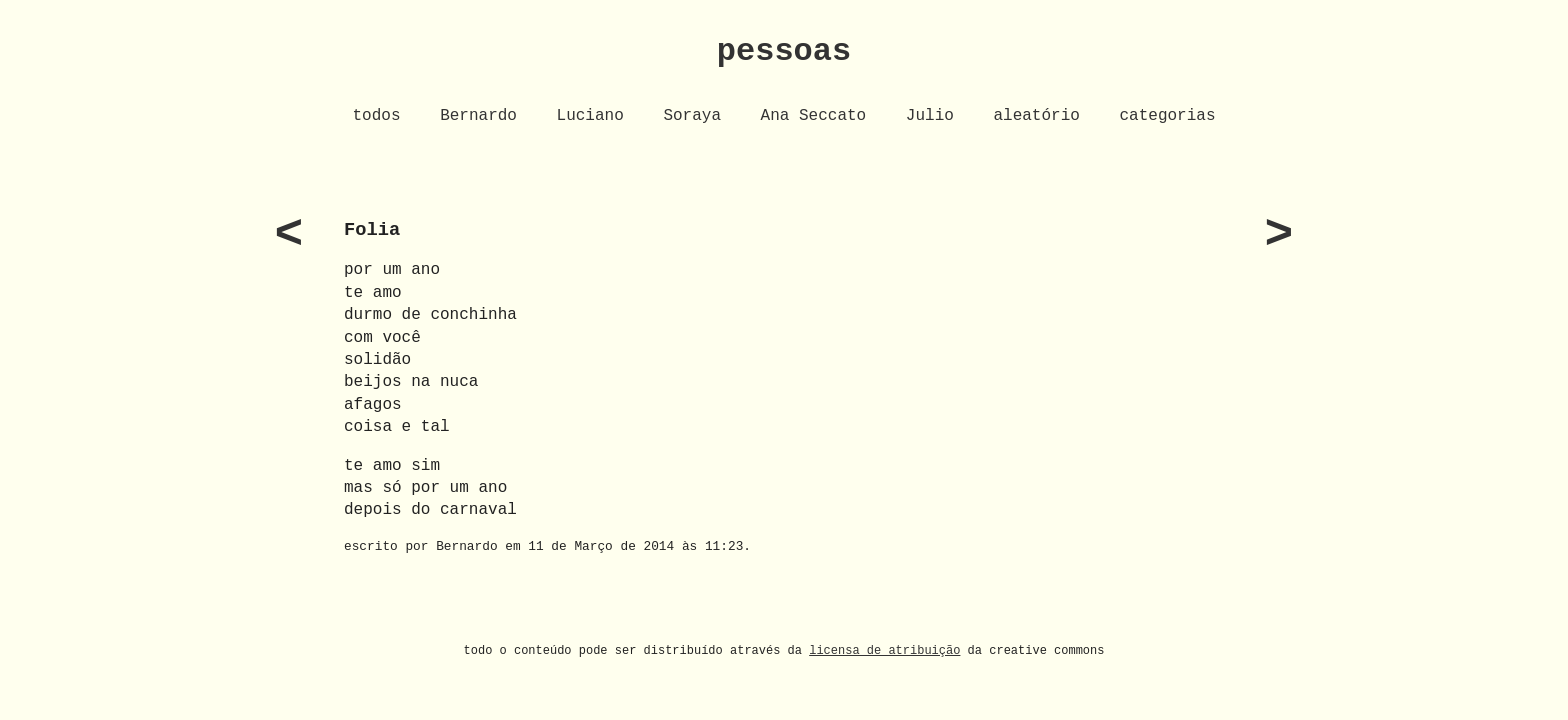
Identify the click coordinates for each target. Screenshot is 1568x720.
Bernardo (478, 116)
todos (377, 116)
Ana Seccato (814, 116)
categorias (1167, 116)
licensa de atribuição (884, 650)
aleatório (1036, 116)
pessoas (784, 51)
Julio (930, 116)
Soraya (692, 116)
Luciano (590, 116)
